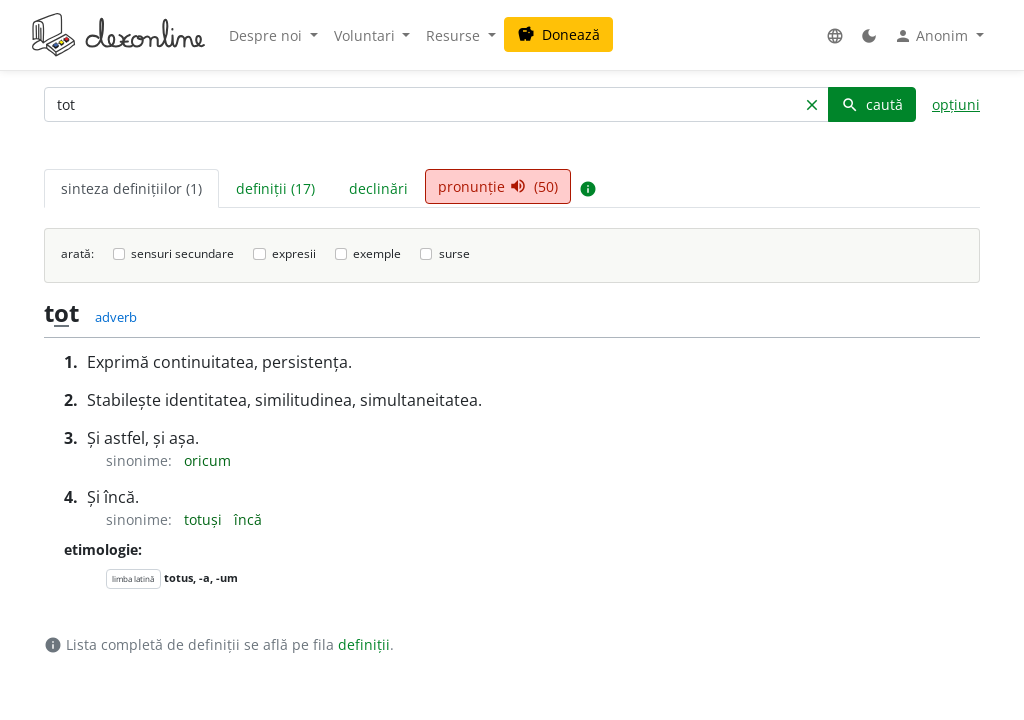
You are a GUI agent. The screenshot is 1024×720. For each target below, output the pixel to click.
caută (872, 104)
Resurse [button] (455, 35)
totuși (205, 519)
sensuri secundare (182, 253)
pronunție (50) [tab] (498, 186)
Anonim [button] (933, 36)
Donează (558, 34)
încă (248, 519)
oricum (207, 460)
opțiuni (956, 104)
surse (454, 253)
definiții (364, 644)
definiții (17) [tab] (275, 188)
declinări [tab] (378, 188)
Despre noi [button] (267, 35)
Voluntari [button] (366, 35)
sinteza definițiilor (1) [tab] (131, 188)
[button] (835, 35)
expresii (294, 253)
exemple (377, 253)
